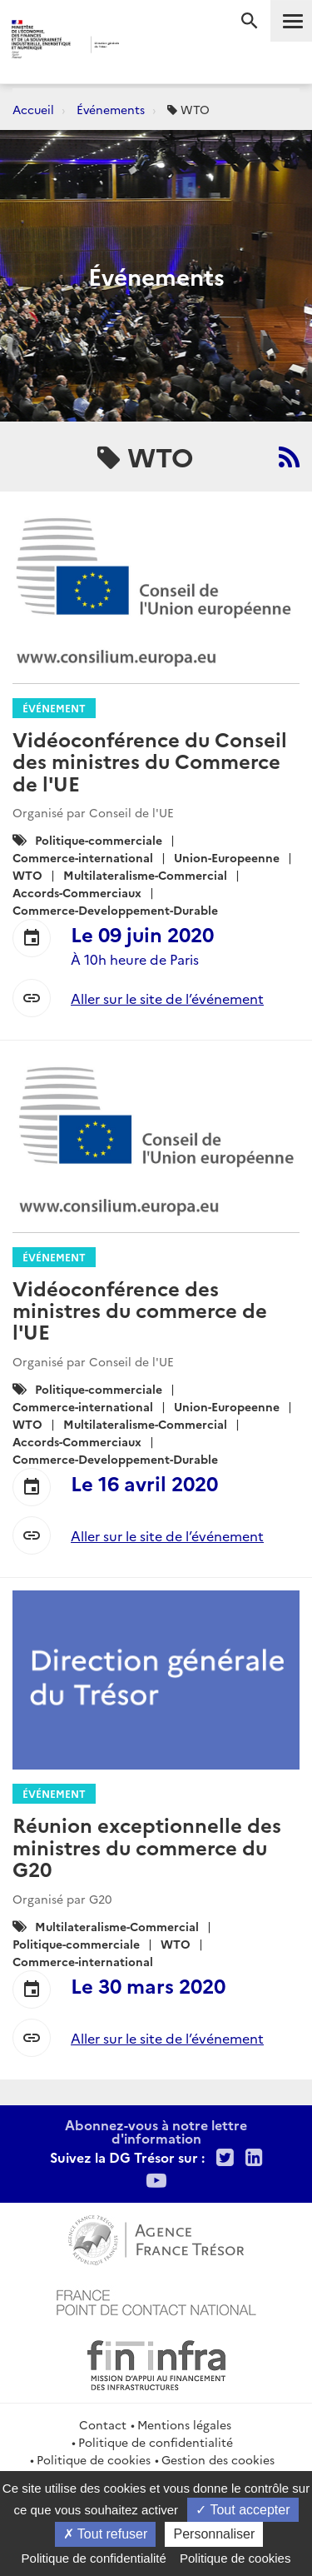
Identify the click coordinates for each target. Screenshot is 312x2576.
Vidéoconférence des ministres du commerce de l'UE (139, 1309)
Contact (102, 2424)
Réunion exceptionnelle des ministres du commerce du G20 (146, 1846)
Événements (111, 109)
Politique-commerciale (98, 839)
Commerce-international (82, 857)
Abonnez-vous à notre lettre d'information (156, 2131)
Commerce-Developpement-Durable (115, 909)
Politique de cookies (94, 2459)
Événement (54, 708)
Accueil (33, 109)
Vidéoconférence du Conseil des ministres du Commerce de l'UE (149, 760)
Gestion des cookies (218, 2459)
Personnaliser (214, 2534)
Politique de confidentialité (155, 2442)
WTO (27, 874)
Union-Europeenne (227, 857)
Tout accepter (243, 2510)
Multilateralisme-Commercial (145, 874)
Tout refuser (105, 2534)
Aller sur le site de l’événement (167, 998)
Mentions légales (184, 2424)
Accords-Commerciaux (76, 892)
